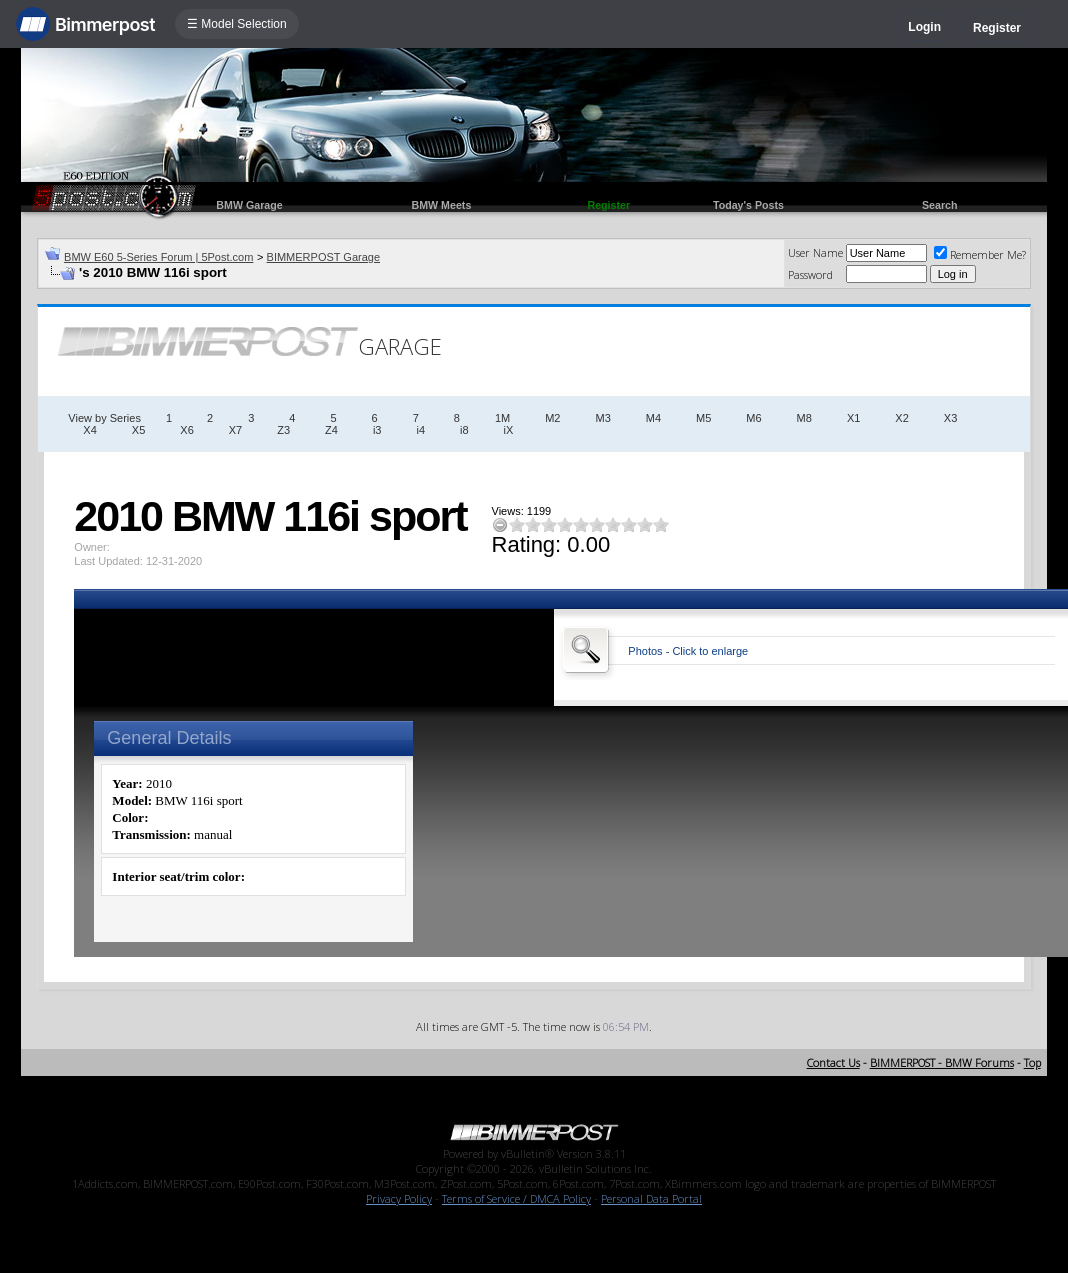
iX (509, 430)
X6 (186, 430)
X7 (235, 430)
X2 (901, 418)
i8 (464, 430)
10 (661, 524)
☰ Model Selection (237, 24)
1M (502, 418)
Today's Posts (748, 205)
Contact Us (833, 1062)
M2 (552, 418)
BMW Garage (249, 205)
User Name (815, 252)
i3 (377, 430)
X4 (89, 430)
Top (1032, 1062)
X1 (853, 418)
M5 (703, 418)
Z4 (331, 430)
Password (810, 274)
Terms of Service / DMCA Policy (516, 1198)
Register (997, 28)
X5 (138, 430)
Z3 (283, 430)
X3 (950, 418)
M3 (602, 418)
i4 (420, 430)
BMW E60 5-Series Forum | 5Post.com (158, 257)
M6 (753, 418)
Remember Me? (980, 254)
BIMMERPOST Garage (324, 257)
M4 (653, 418)
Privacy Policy (399, 1198)
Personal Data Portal (651, 1198)
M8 (804, 418)
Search (940, 205)
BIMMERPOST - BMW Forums (942, 1062)
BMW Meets (442, 205)
